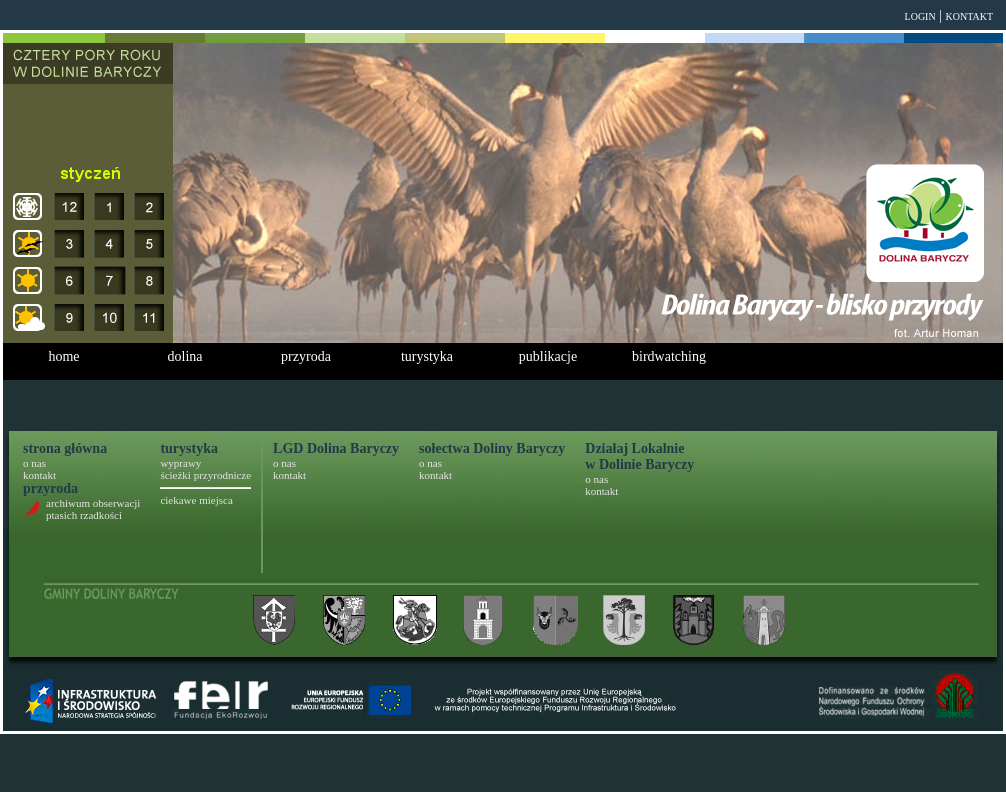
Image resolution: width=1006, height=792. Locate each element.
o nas (34, 463)
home (63, 356)
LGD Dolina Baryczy (336, 448)
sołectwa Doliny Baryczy (492, 448)
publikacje (548, 356)
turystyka (427, 356)
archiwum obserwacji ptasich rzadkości (93, 509)
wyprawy (180, 463)
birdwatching (669, 356)
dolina (185, 356)
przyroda (306, 356)
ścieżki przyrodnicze (205, 475)
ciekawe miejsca (196, 500)
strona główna (65, 448)
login (920, 16)
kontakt (969, 16)
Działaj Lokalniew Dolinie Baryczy (639, 456)
